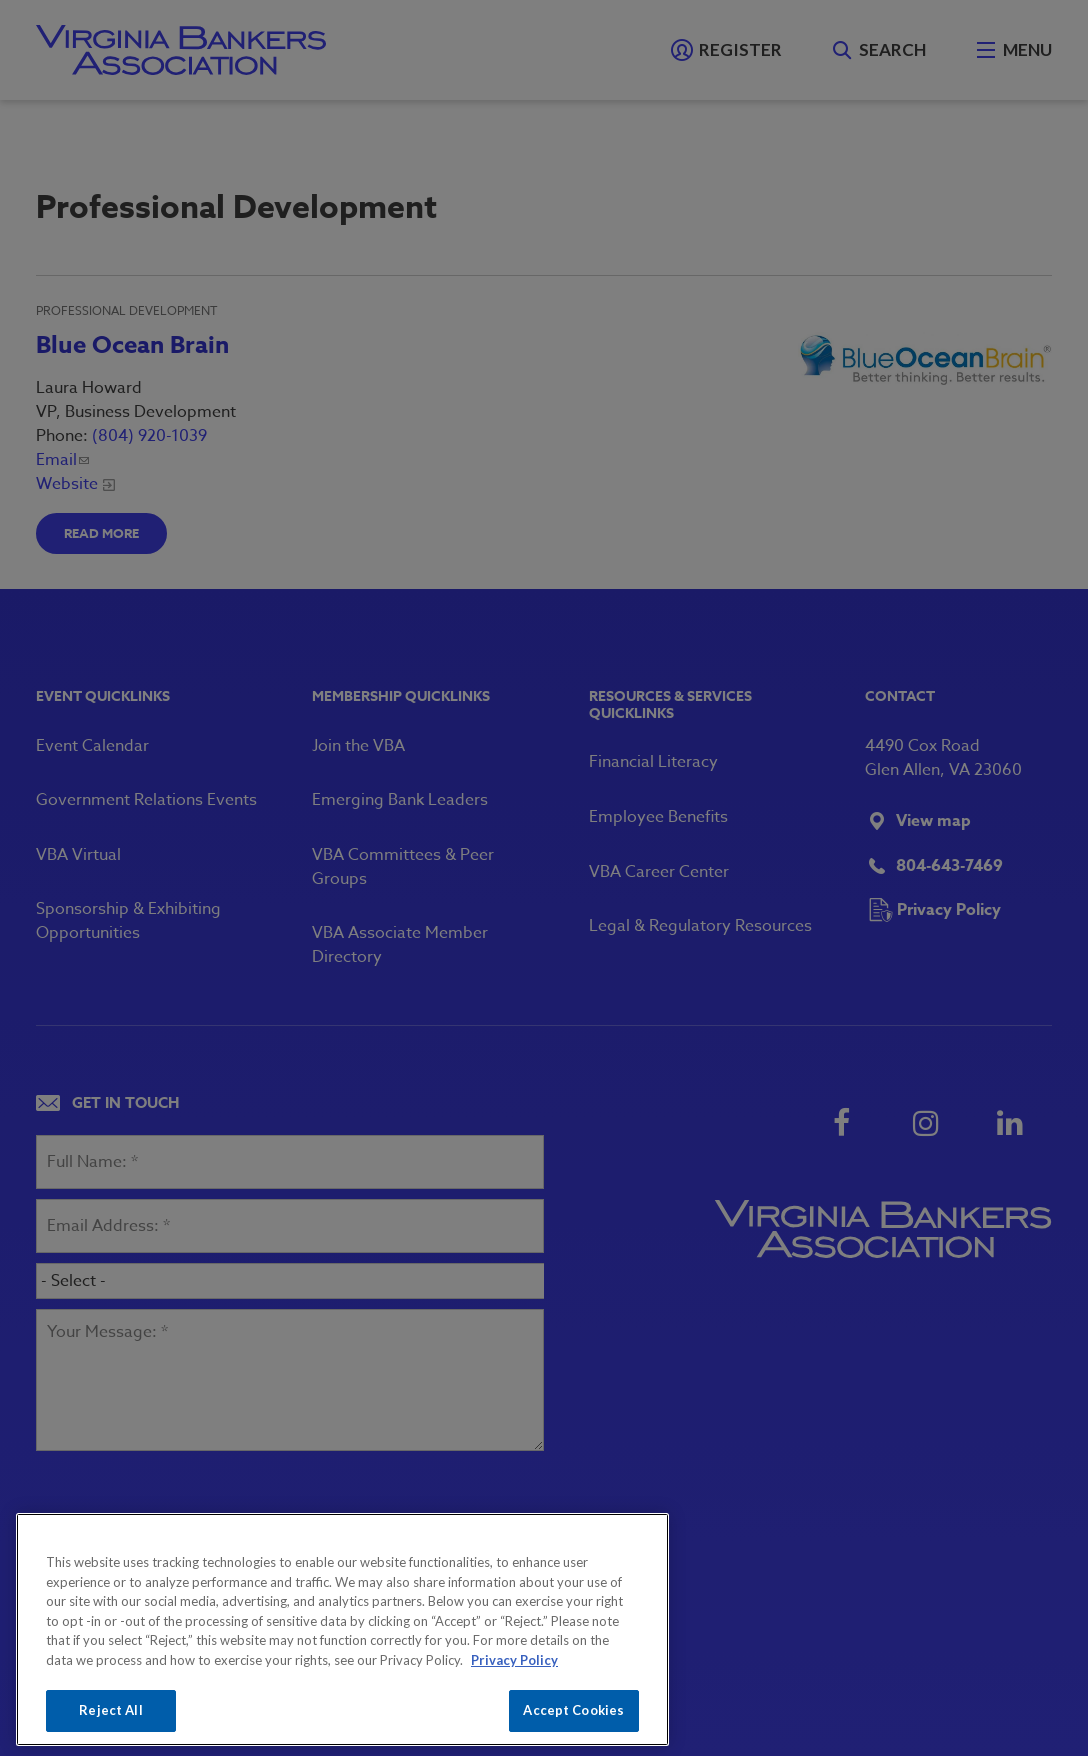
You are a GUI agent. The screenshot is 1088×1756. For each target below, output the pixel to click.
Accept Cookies (573, 1710)
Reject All (110, 1710)
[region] (342, 1629)
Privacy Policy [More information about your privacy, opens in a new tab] (514, 1660)
